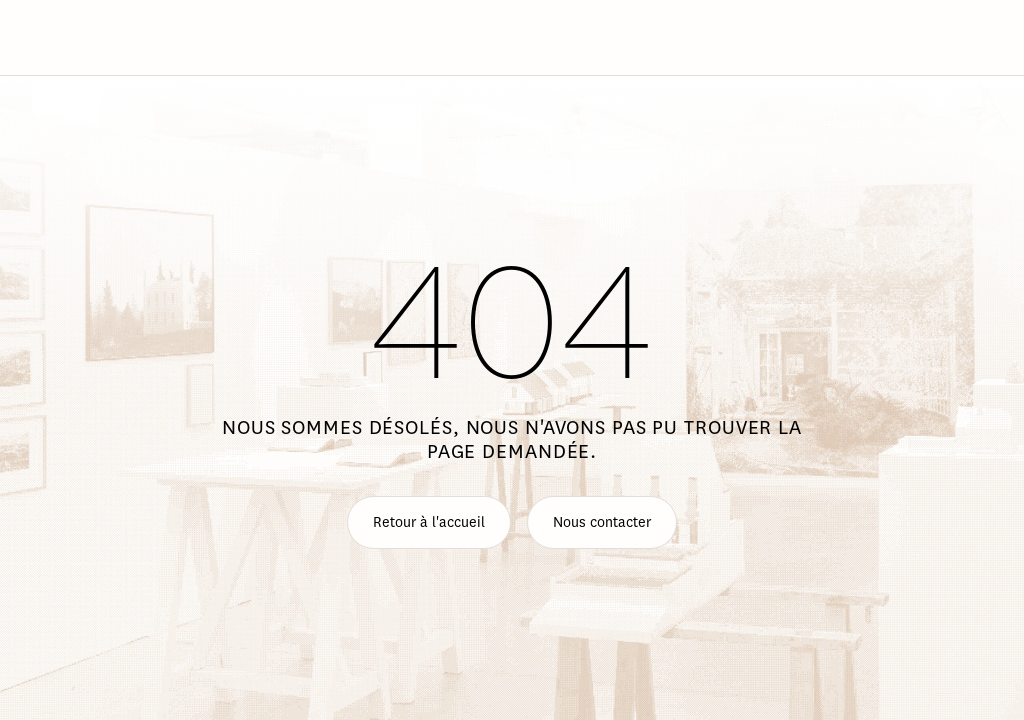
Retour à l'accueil (429, 522)
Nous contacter (602, 522)
